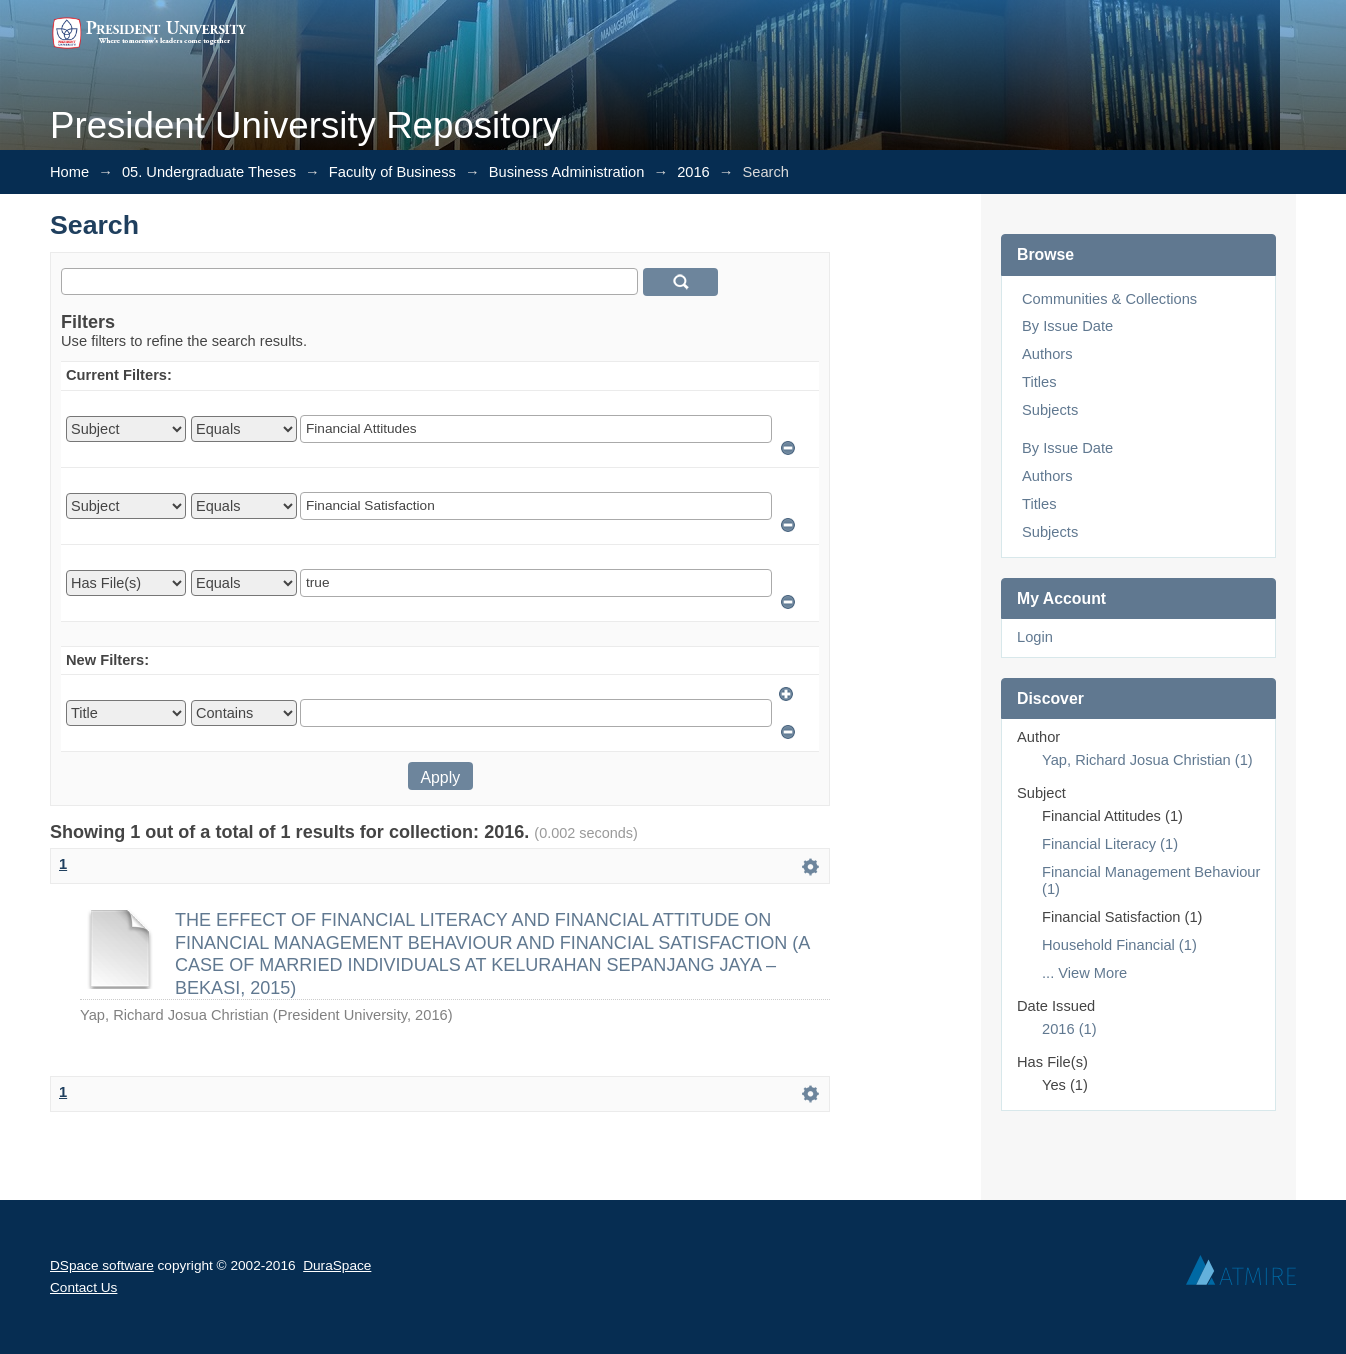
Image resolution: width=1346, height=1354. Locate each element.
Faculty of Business (392, 172)
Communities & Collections (1109, 299)
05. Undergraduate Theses (209, 172)
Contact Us (83, 1287)
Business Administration (567, 172)
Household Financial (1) (1119, 945)
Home (69, 172)
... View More (1084, 973)
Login (1035, 637)
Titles (1039, 382)
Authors (1047, 354)
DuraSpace (337, 1265)
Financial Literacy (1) (1110, 844)
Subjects (1050, 410)
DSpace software (102, 1265)
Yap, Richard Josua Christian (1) (1147, 760)
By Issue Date (1067, 326)
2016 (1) (1069, 1029)
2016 (693, 172)
